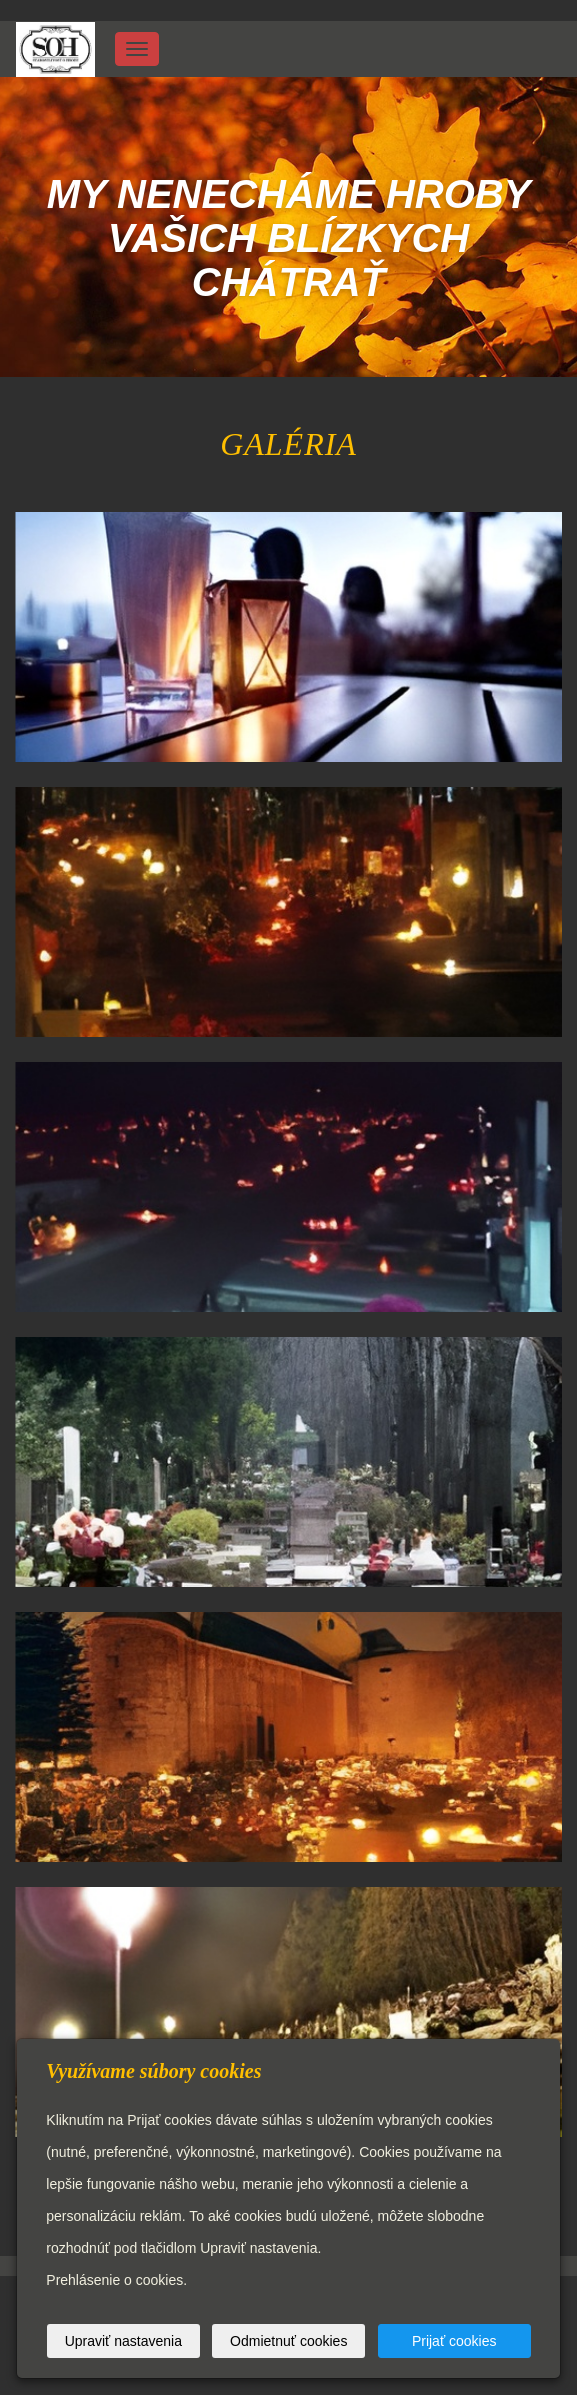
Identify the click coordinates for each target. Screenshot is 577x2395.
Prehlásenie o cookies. (116, 2280)
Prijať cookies (454, 2341)
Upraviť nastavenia (123, 2341)
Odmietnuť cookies (288, 2341)
